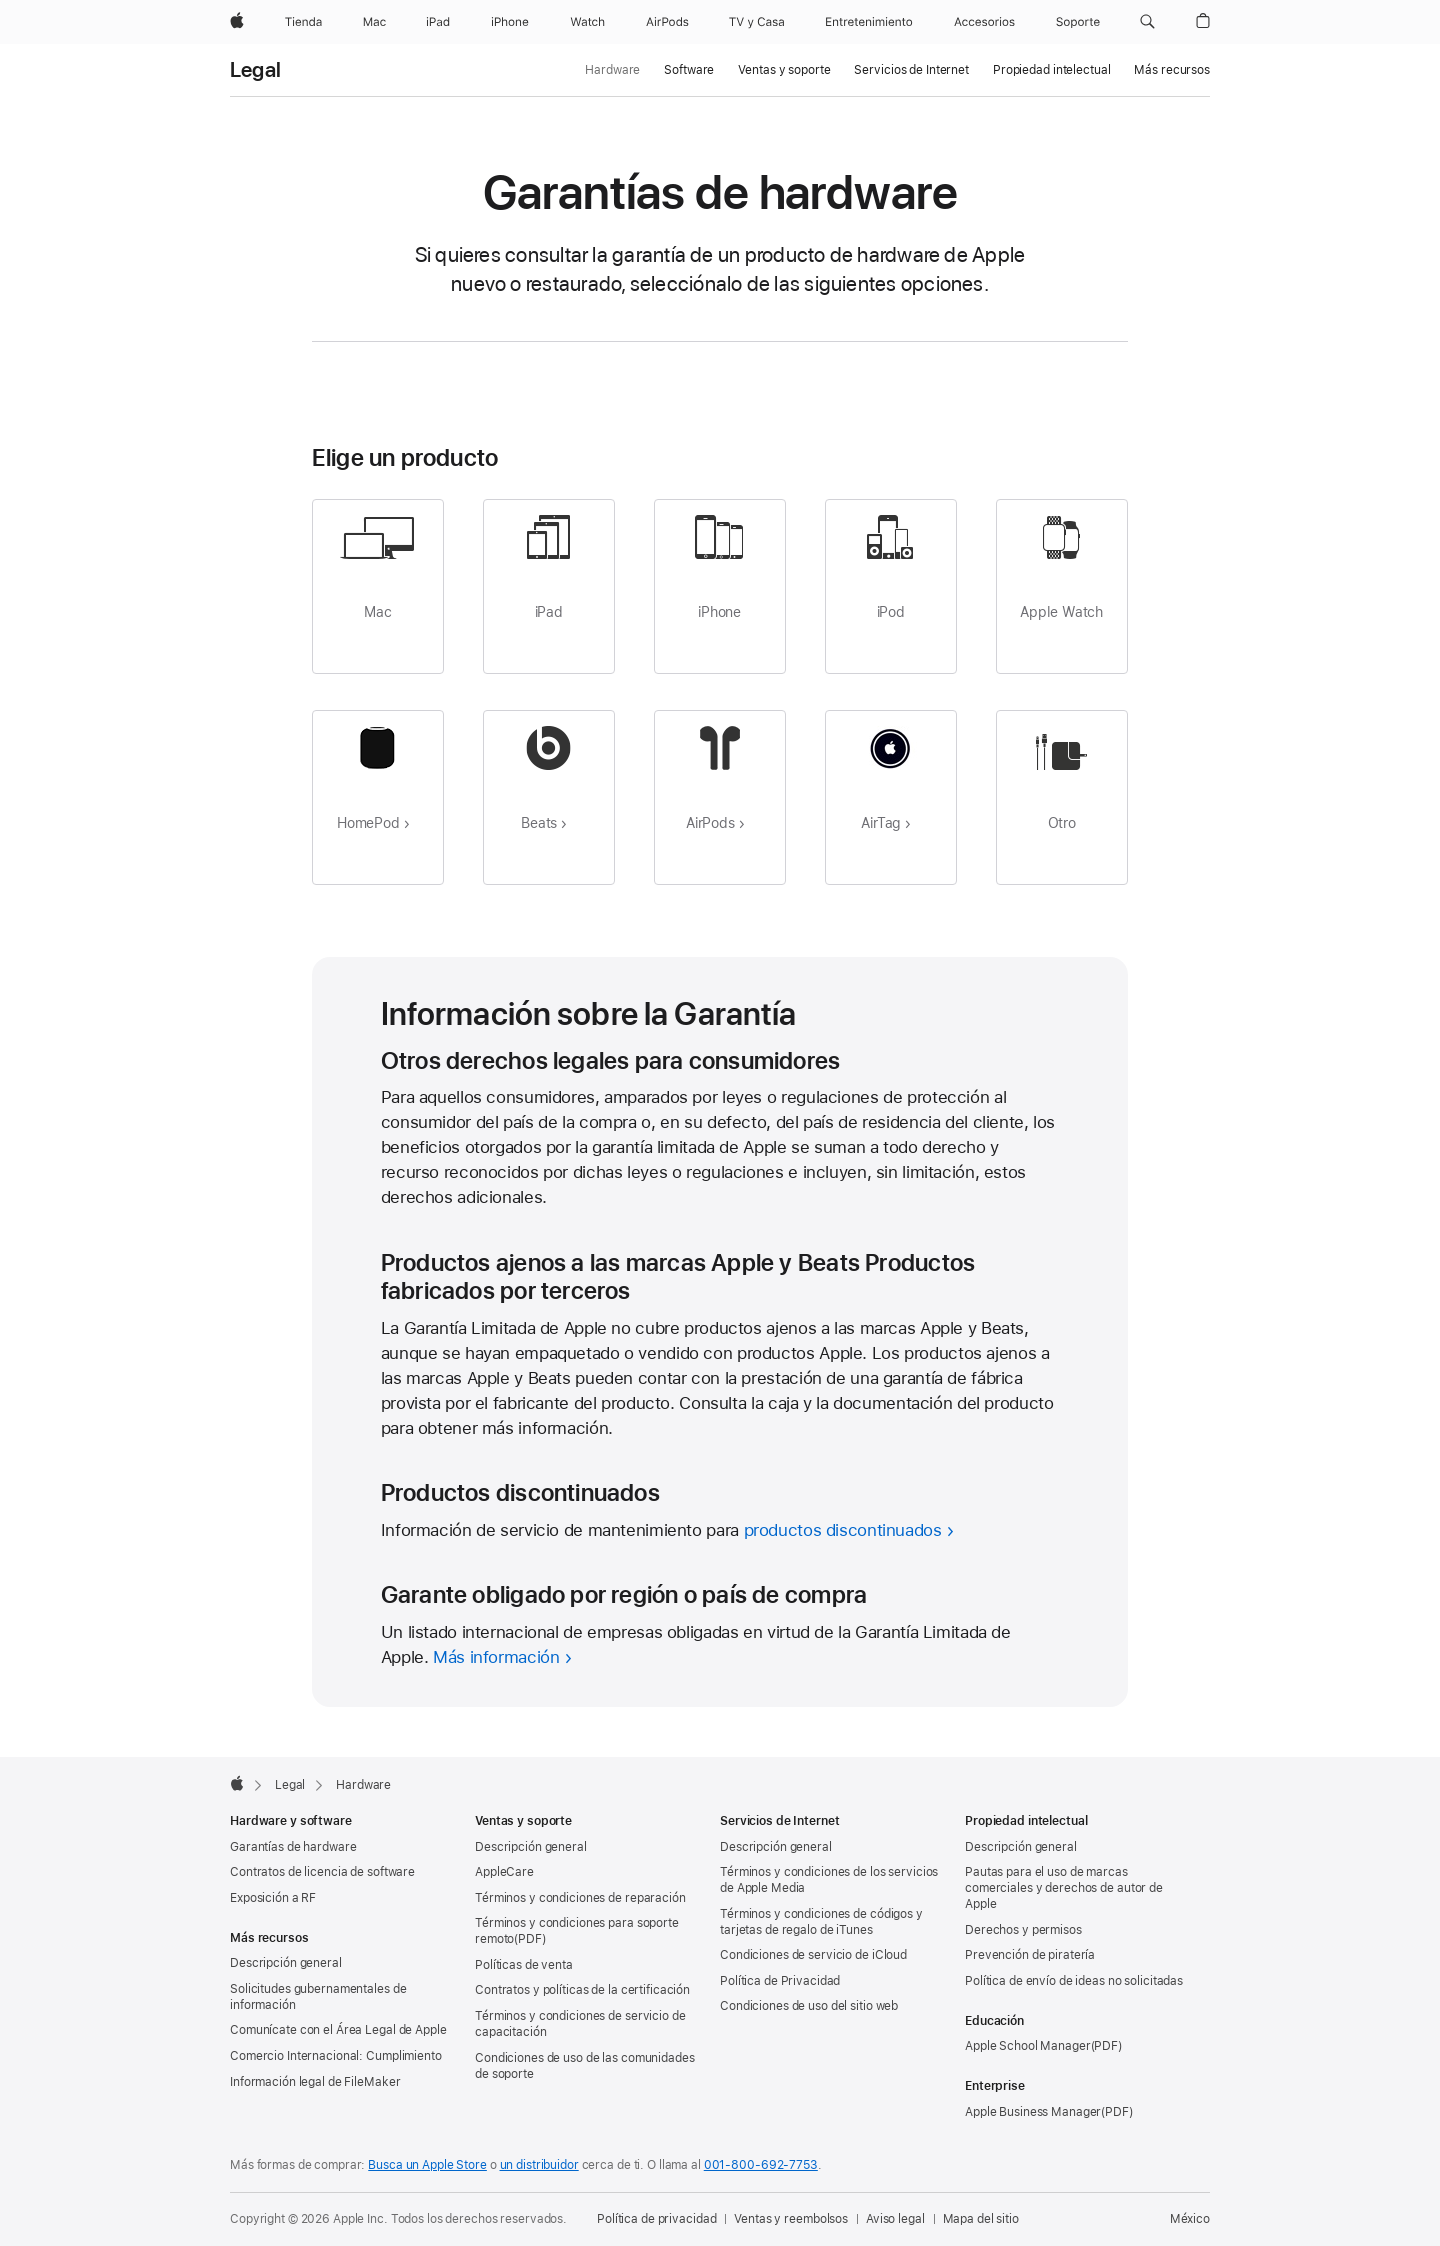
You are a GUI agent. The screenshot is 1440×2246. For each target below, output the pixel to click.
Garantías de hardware (293, 1847)
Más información (496, 1657)
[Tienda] (303, 22)
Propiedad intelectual (1051, 70)
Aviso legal (895, 2219)
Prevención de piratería (1030, 1955)
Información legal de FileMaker (315, 2082)
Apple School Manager (1028, 2046)
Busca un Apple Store (427, 2165)
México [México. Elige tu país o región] (1190, 2219)
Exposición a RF (273, 1898)
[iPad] (438, 22)
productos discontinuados (843, 1530)
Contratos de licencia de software (322, 1872)
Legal (255, 70)
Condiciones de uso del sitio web (809, 2006)
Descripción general (286, 1963)
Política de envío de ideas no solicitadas (1074, 1981)
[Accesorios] (984, 22)
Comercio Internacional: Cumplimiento (336, 2056)
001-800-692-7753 (761, 2165)
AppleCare (504, 1872)
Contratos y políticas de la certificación (582, 1990)
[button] (1147, 22)
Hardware (612, 70)
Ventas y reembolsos (791, 2219)
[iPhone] (510, 22)
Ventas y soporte (784, 70)
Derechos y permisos (1023, 1930)
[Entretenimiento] (869, 22)
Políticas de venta (524, 1965)
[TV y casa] (756, 22)
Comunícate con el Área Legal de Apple (338, 2030)
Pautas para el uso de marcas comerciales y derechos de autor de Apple (1064, 1888)
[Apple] (237, 22)
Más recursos (1172, 70)
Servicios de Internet (911, 70)
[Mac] (374, 22)
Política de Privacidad (780, 1981)
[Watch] (587, 22)
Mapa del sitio (981, 2219)
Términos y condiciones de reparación (580, 1898)
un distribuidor (539, 2165)
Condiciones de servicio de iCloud (813, 1955)
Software (689, 70)
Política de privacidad (656, 2219)
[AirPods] (667, 22)
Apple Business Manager (1033, 2112)
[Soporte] (1078, 22)
